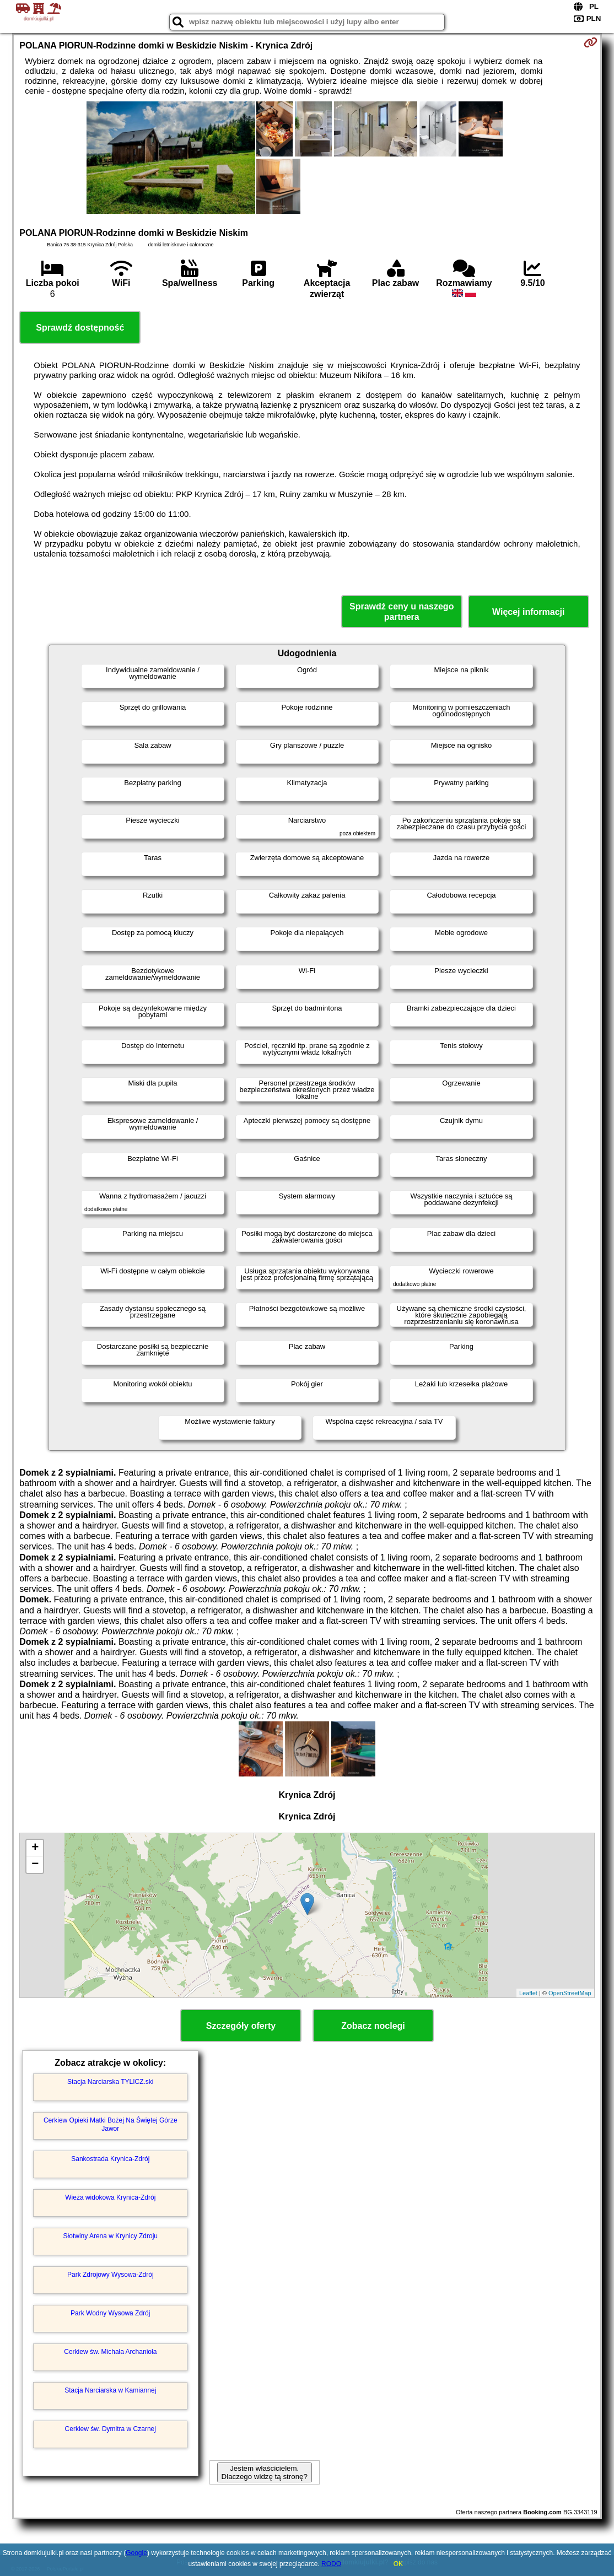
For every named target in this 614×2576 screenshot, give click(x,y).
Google (136, 2553)
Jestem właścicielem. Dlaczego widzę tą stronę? (265, 2472)
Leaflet (528, 1993)
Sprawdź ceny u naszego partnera (401, 612)
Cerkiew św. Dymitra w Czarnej (110, 2429)
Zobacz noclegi (373, 2025)
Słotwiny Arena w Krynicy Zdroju (110, 2236)
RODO (331, 2564)
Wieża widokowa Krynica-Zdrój (110, 2197)
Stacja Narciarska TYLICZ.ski (110, 2082)
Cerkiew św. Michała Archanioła (110, 2352)
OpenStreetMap (569, 1993)
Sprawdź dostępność (80, 327)
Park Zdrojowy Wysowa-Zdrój (110, 2274)
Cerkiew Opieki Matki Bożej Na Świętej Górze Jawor (110, 2124)
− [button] (35, 1864)
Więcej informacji (528, 612)
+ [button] (35, 1848)
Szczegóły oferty (241, 2025)
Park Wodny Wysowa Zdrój (110, 2313)
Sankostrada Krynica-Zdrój (110, 2159)
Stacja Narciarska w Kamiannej (110, 2390)
